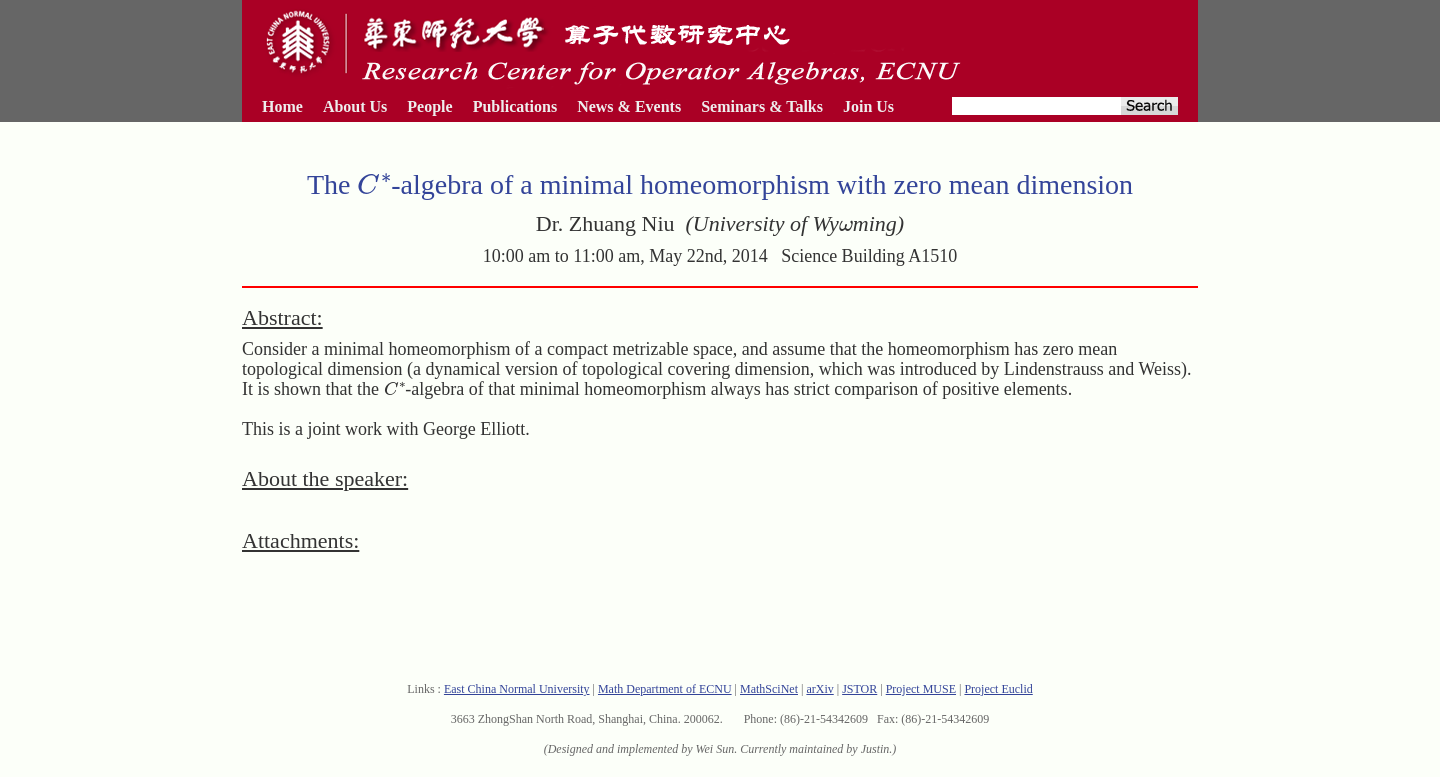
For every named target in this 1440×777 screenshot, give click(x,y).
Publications (515, 106)
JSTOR (859, 689)
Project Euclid (998, 689)
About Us (355, 106)
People (429, 106)
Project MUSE (921, 689)
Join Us (868, 106)
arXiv (819, 689)
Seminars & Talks (762, 106)
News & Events (629, 106)
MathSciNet (769, 689)
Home (282, 106)
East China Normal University (517, 689)
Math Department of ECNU (665, 689)
